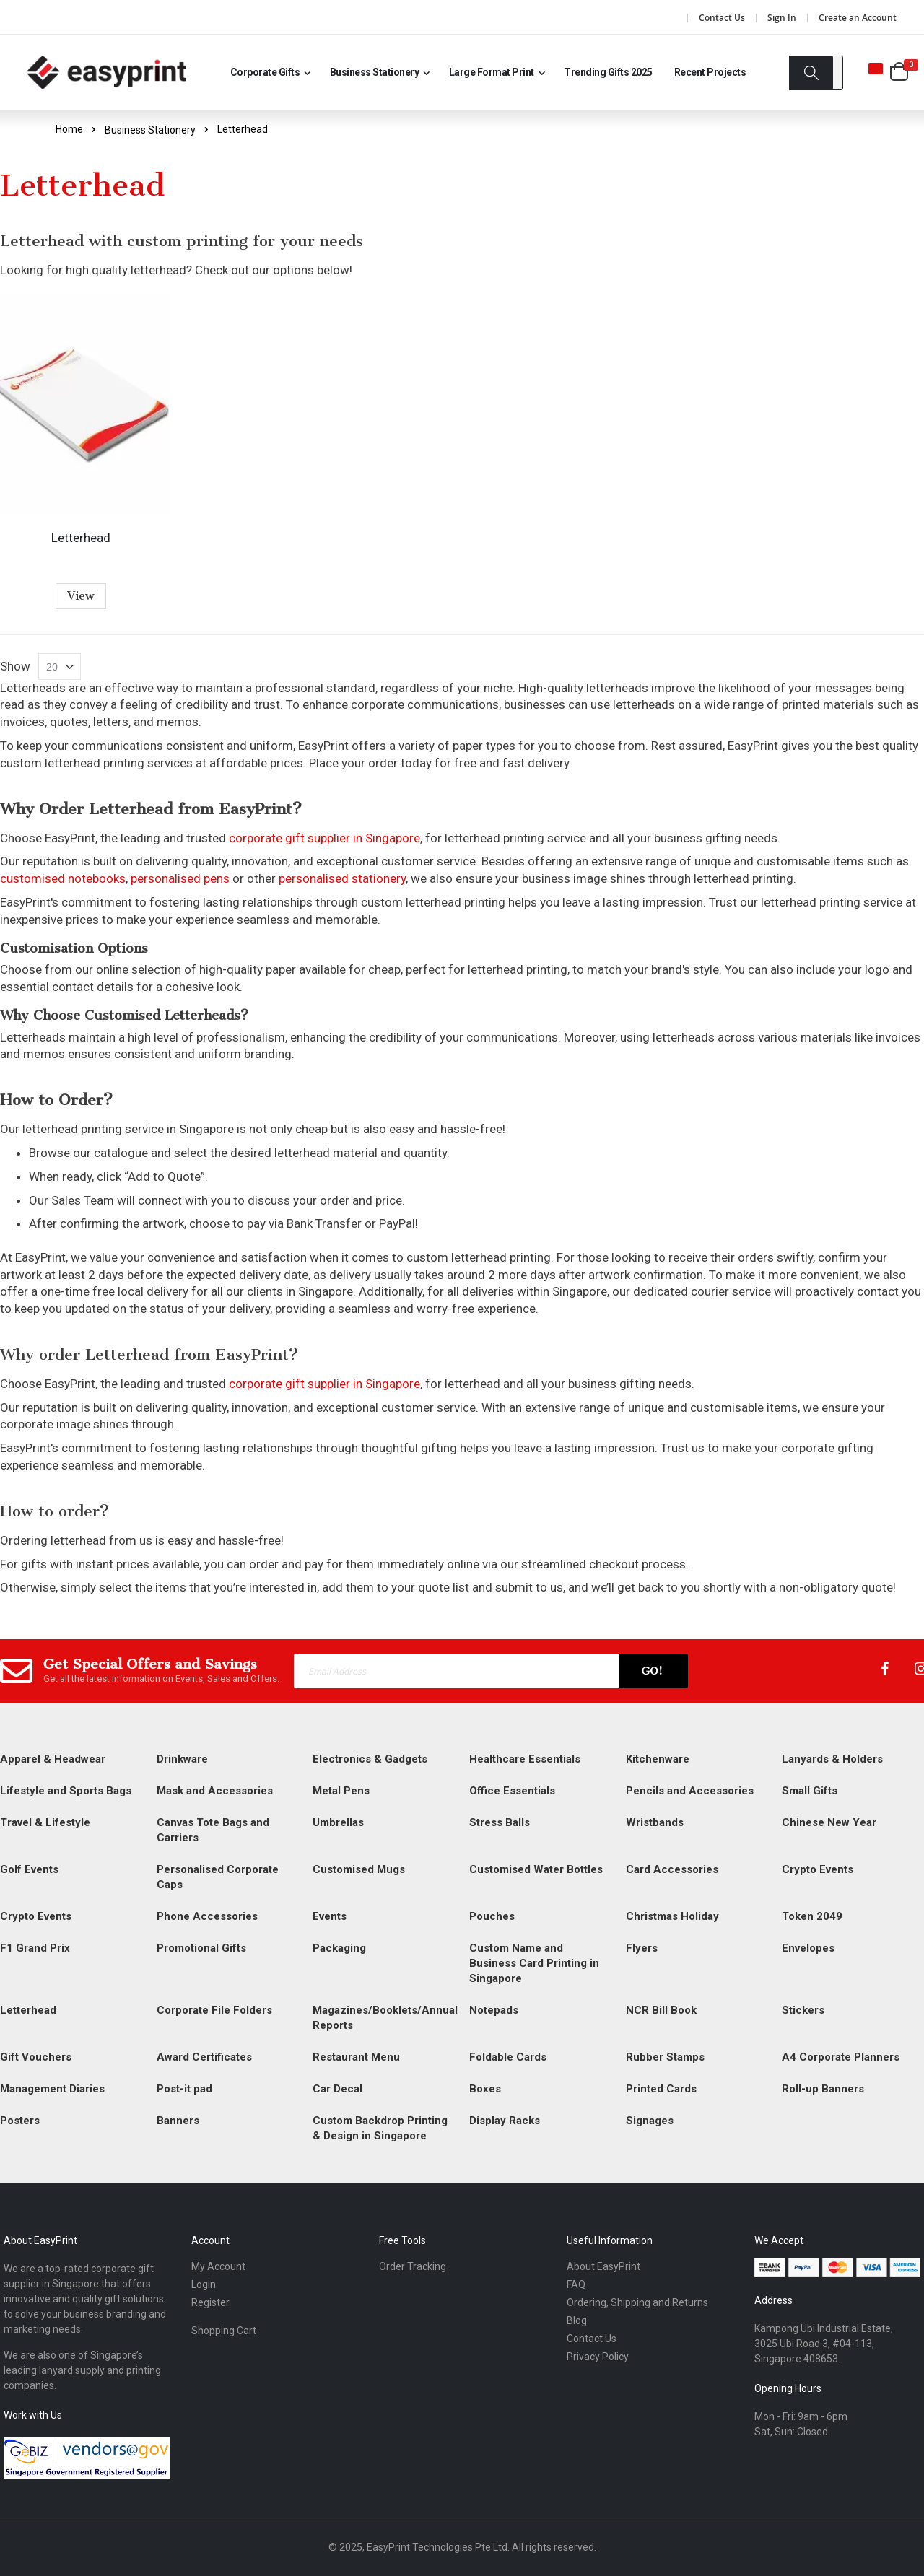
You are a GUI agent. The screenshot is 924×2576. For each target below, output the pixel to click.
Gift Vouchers (35, 2057)
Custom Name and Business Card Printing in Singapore (534, 1963)
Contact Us (722, 18)
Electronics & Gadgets (370, 1758)
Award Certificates (204, 2057)
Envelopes (808, 1948)
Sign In (781, 18)
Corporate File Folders (214, 2010)
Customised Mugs (359, 1869)
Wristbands (655, 1822)
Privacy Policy (598, 2356)
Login (203, 2284)
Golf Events (29, 1869)
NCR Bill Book (661, 2010)
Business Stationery (150, 130)
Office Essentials (512, 1790)
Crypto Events (817, 1869)
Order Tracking (412, 2266)
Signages (650, 2120)
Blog (577, 2320)
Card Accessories (672, 1869)
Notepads (493, 2010)
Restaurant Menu (356, 2057)
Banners (178, 2120)
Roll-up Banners (823, 2088)
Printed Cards (661, 2088)
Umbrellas (338, 1822)
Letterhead (80, 538)
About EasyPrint (603, 2266)
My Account (218, 2266)
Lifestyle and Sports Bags (65, 1790)
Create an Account (858, 18)
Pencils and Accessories (690, 1790)
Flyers (642, 1948)
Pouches (492, 1916)
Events (329, 1916)
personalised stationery (342, 878)
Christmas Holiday (672, 1916)
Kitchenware (657, 1758)
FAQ (576, 2284)
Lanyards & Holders (832, 1758)
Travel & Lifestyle (45, 1822)
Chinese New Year (829, 1822)
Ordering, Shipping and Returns (637, 2302)
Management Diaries (52, 2088)
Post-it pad (184, 2088)
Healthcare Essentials (524, 1758)
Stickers (803, 2010)
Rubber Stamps (665, 2057)
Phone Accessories (207, 1916)
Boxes (485, 2088)
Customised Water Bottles (536, 1869)
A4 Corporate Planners (840, 2057)
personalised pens (180, 878)
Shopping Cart (223, 2330)
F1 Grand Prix (35, 1948)
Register (210, 2302)
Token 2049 (812, 1916)
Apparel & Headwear (52, 1758)
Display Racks (504, 2120)
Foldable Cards (507, 2057)
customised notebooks (63, 878)
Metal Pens (341, 1790)
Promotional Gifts (201, 1948)
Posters (20, 2120)
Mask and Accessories (215, 1790)
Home (69, 129)
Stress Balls (499, 1822)
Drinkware (182, 1758)
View (81, 596)
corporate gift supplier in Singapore (324, 838)
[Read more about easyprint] (106, 72)
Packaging (339, 1948)
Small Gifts (809, 1790)
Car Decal (337, 2088)
